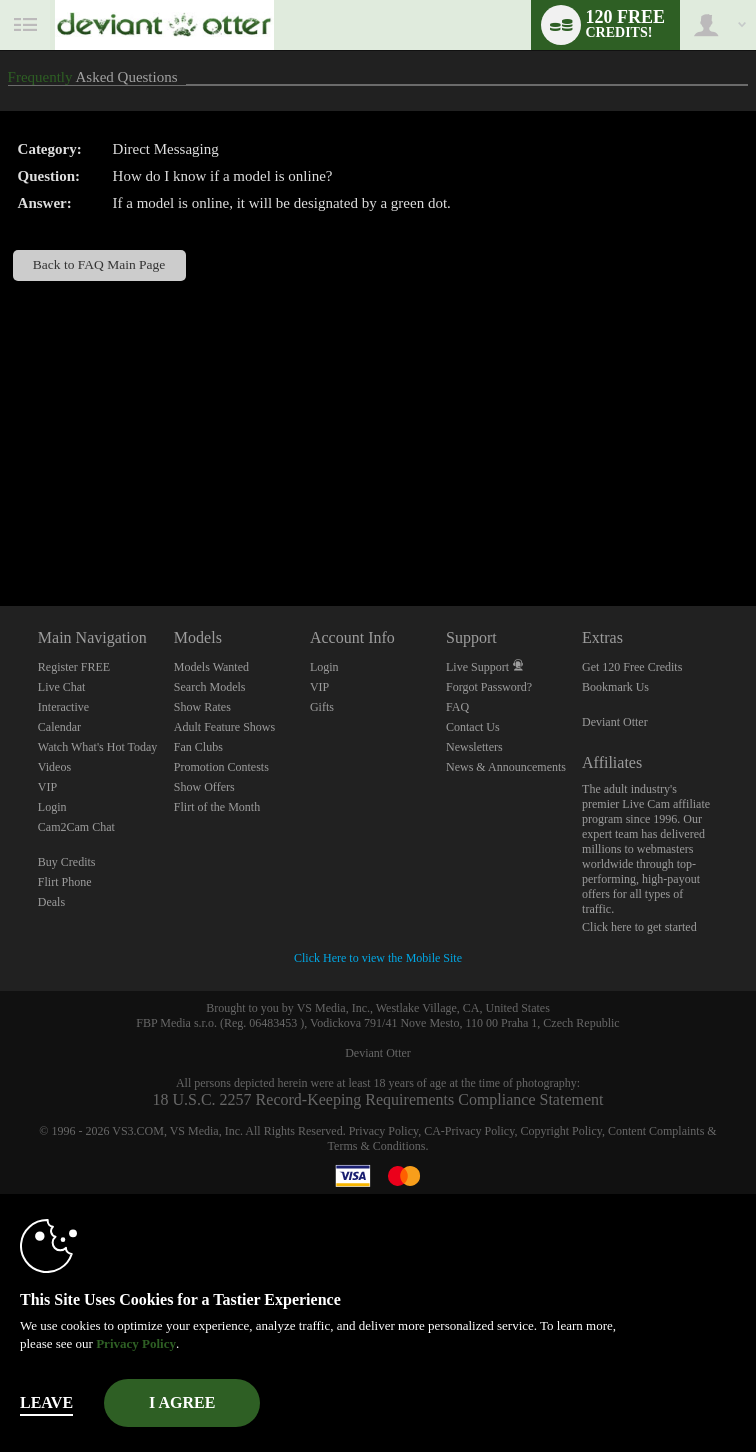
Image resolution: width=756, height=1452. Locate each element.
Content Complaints (656, 1131)
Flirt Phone (65, 882)
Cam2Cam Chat (76, 827)
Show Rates (202, 707)
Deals (51, 902)
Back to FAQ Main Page (99, 264)
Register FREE (74, 667)
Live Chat (62, 687)
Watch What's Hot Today (98, 747)
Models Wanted (211, 667)
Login (52, 807)
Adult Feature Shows (224, 727)
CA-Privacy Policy (469, 1131)
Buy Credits (67, 862)
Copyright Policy (561, 1131)
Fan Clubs (198, 747)
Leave (46, 1402)
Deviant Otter (615, 722)
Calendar (59, 727)
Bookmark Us (615, 687)
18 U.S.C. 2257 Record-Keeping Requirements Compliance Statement (377, 1099)
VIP (47, 787)
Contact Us (473, 727)
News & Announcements (506, 767)
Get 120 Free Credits (632, 667)
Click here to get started (639, 927)
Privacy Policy (384, 1131)
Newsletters (474, 747)
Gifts (322, 707)
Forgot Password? (489, 687)
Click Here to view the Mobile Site (378, 958)
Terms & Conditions (377, 1146)
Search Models (210, 687)
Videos (54, 767)
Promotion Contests (221, 767)
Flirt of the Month (217, 807)
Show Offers (204, 787)
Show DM (0, 531)
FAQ (457, 707)
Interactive (63, 707)
